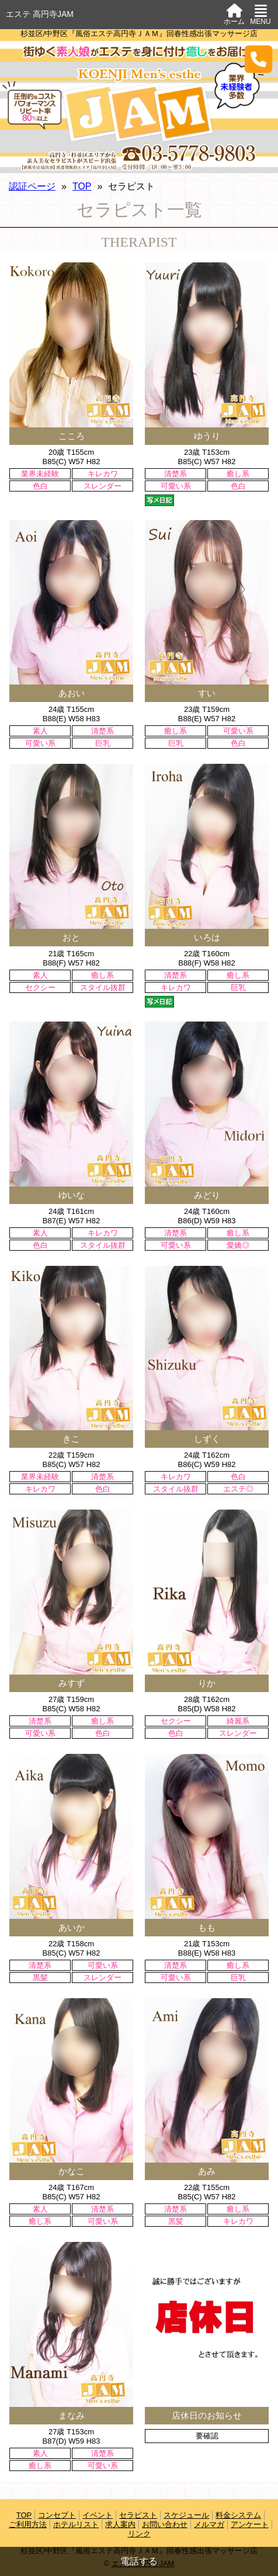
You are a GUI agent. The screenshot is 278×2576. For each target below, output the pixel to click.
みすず (71, 1683)
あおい (71, 693)
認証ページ (32, 186)
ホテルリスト (76, 2524)
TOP (82, 186)
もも (207, 1927)
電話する (139, 2561)
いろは (207, 937)
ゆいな (71, 1195)
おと (71, 937)
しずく (207, 1439)
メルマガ (209, 2524)
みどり (207, 1195)
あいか (71, 1927)
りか (207, 1683)
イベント (97, 2515)
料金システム (238, 2515)
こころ (71, 436)
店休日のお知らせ (207, 2415)
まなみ (71, 2415)
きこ (71, 1439)
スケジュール (186, 2515)
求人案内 (120, 2524)
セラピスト (138, 2515)
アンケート (250, 2524)
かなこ (71, 2171)
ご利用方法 (28, 2524)
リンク (139, 2533)
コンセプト (57, 2515)
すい (207, 693)
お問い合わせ (164, 2524)
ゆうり (207, 436)
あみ (207, 2171)
